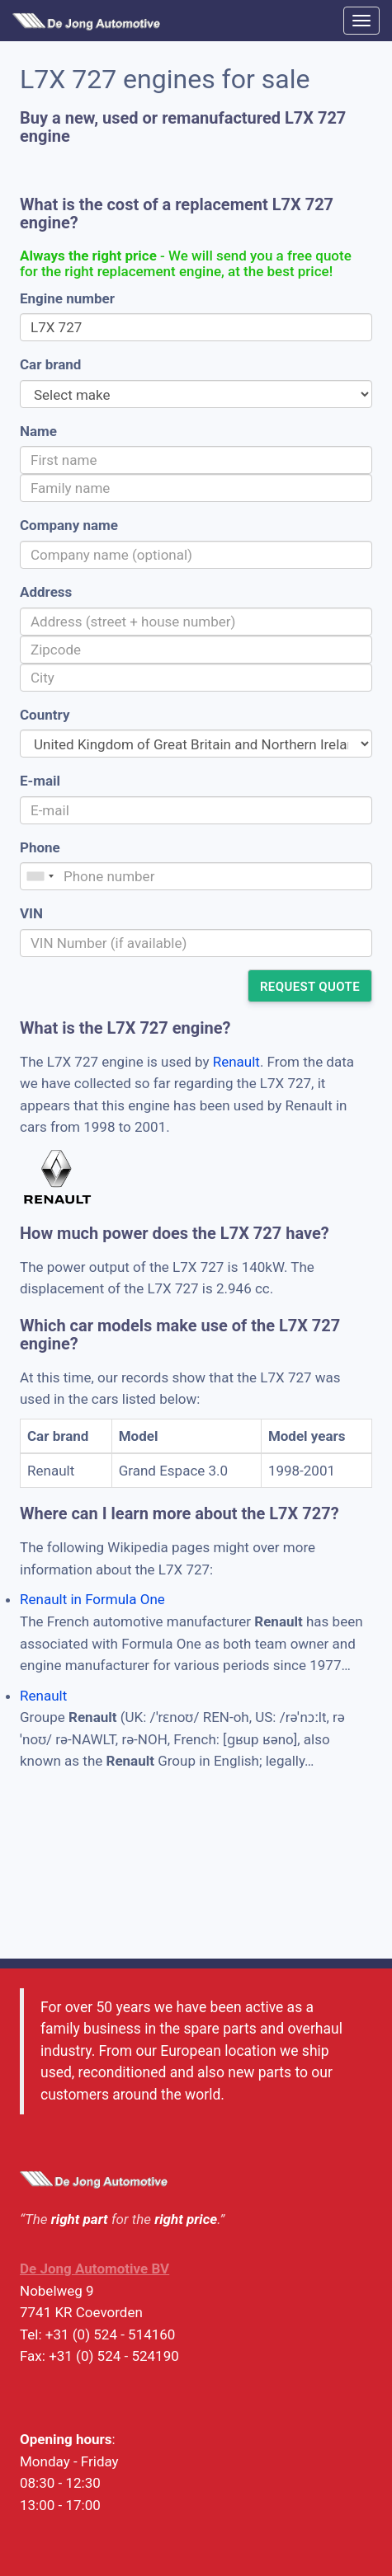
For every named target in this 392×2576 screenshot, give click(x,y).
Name (38, 431)
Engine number (67, 298)
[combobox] (40, 876)
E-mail (40, 780)
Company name (69, 525)
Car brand (50, 364)
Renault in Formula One (92, 1599)
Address (46, 592)
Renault (236, 1061)
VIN (31, 913)
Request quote (310, 986)
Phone (40, 847)
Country (44, 714)
